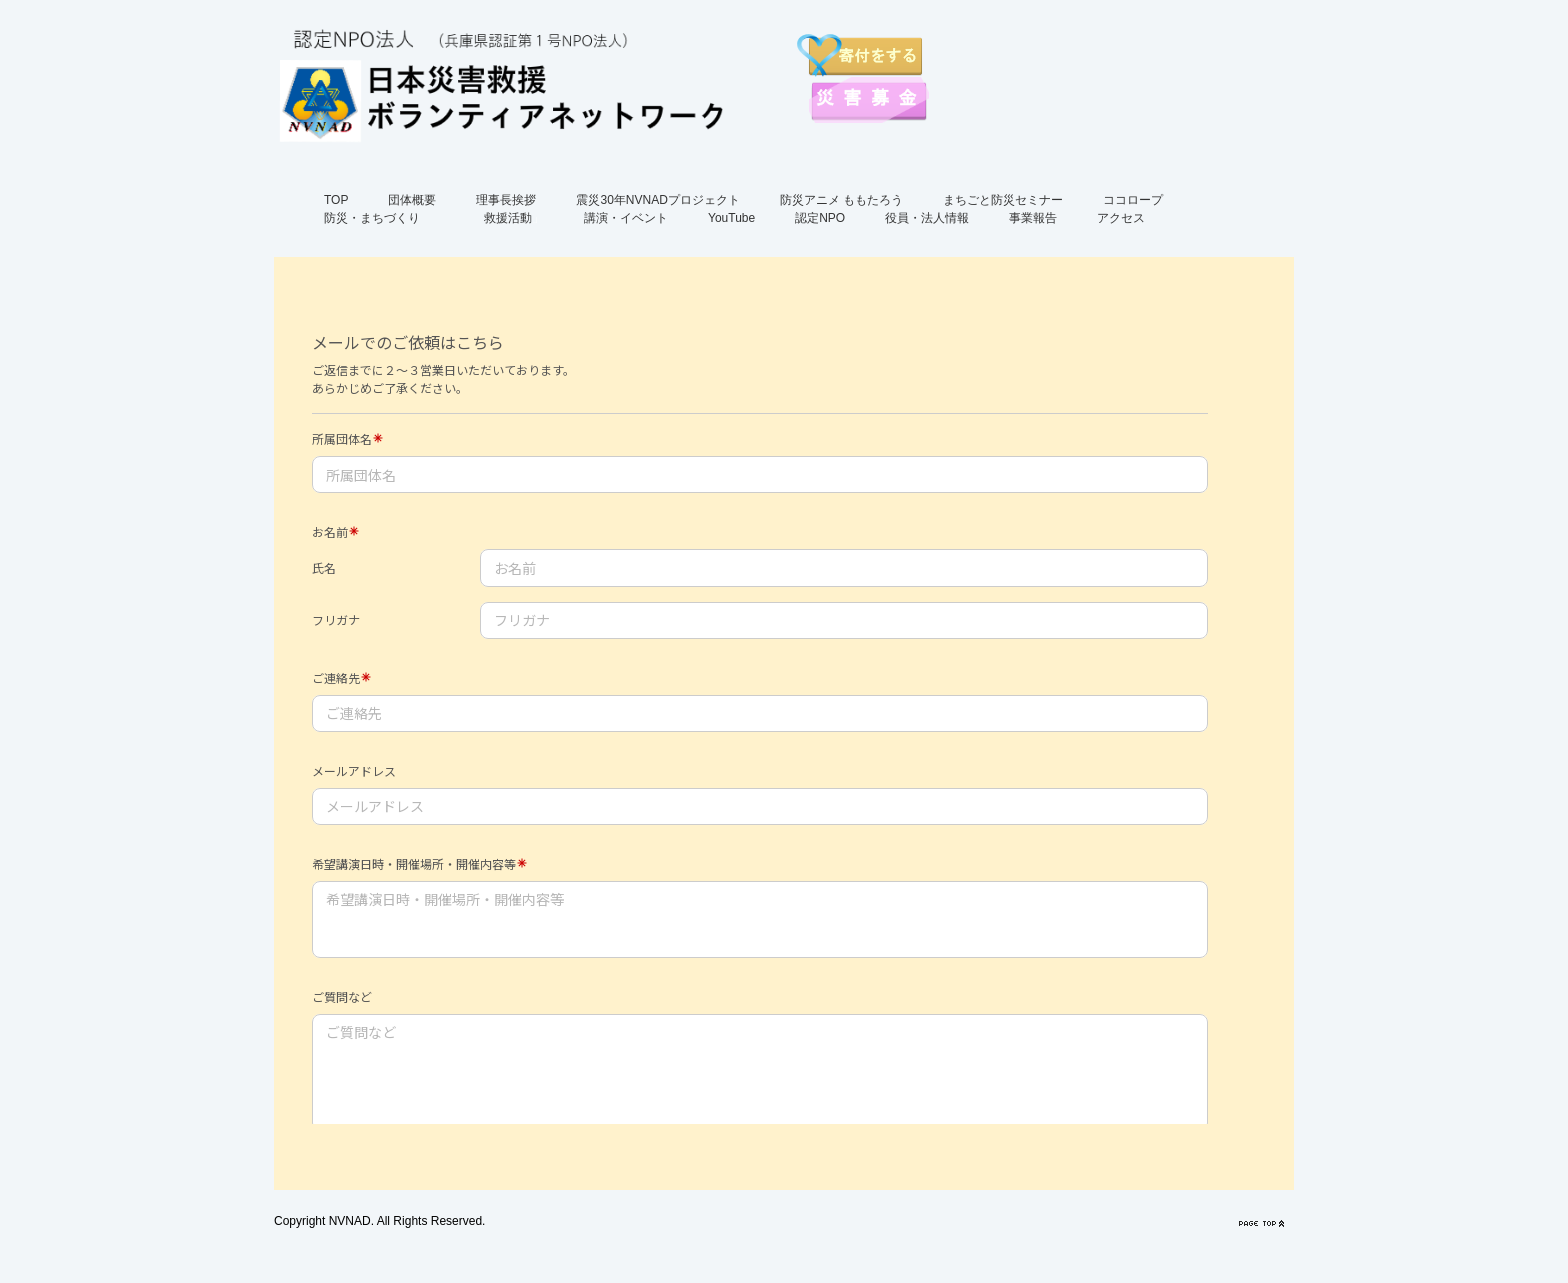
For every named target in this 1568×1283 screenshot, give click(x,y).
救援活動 (508, 218)
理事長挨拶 (506, 200)
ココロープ (1133, 200)
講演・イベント (626, 218)
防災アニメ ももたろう (841, 200)
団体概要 (412, 200)
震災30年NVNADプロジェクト (657, 200)
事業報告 (1033, 218)
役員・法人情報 (927, 218)
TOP (336, 200)
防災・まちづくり (372, 218)
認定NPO (820, 218)
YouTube (731, 218)
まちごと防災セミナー (1003, 200)
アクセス (1121, 218)
